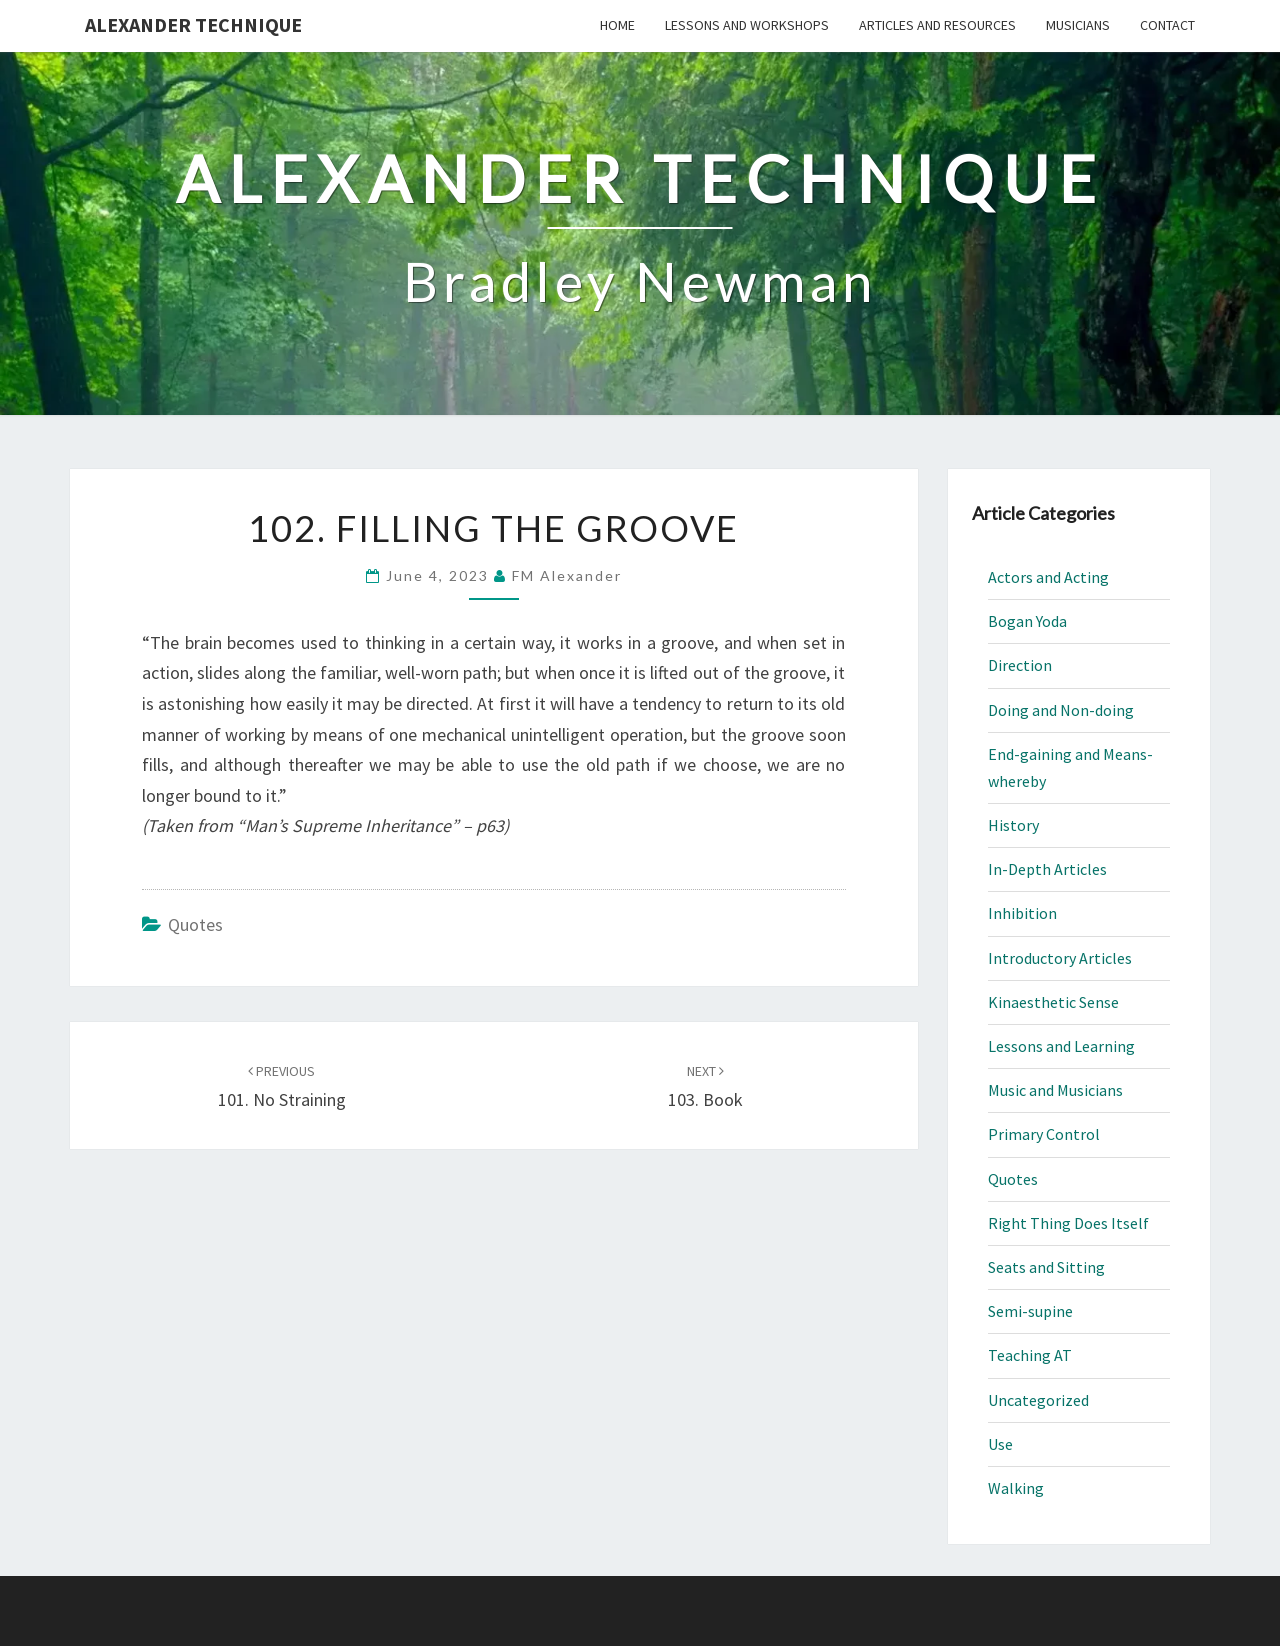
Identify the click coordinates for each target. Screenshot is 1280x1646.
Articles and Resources (937, 25)
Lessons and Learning (1061, 1046)
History (1013, 825)
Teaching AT (1030, 1355)
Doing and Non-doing (1061, 710)
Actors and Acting (1048, 577)
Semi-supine (1030, 1311)
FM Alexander (567, 575)
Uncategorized (1038, 1400)
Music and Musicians (1055, 1090)
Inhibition (1022, 913)
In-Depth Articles (1047, 869)
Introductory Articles (1060, 958)
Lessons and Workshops (747, 25)
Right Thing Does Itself (1068, 1223)
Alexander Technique (193, 24)
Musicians (1078, 25)
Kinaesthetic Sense (1053, 1002)
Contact (1167, 25)
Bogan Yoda (1027, 621)
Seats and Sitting (1046, 1267)
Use (1000, 1444)
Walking (1016, 1488)
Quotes (195, 924)
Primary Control (1044, 1134)
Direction (1020, 665)
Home (617, 25)
